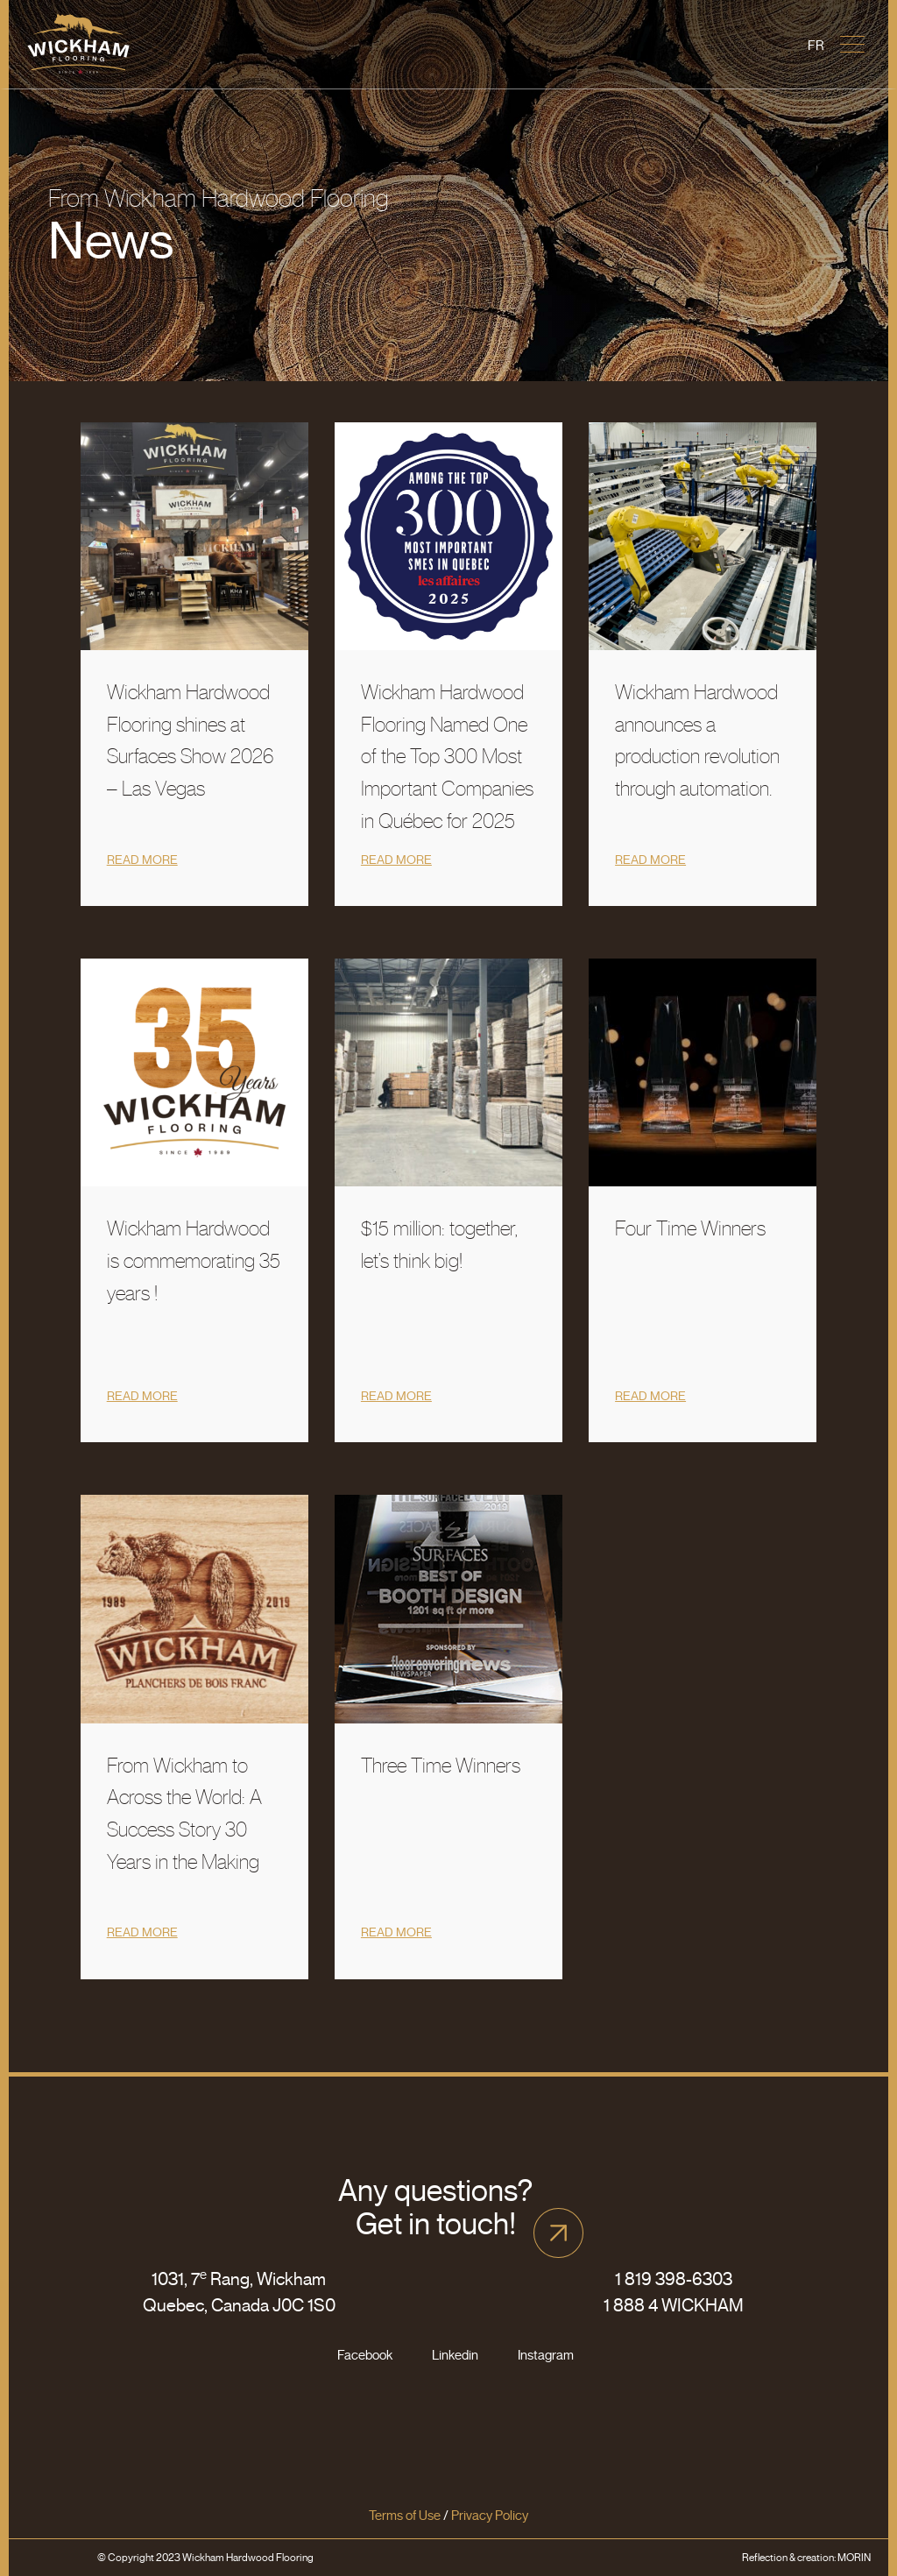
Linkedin (455, 2355)
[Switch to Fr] (816, 46)
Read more (142, 860)
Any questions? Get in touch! (435, 2207)
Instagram (546, 2355)
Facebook (364, 2355)
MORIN (854, 2557)
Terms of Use (405, 2515)
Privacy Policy (489, 2515)
